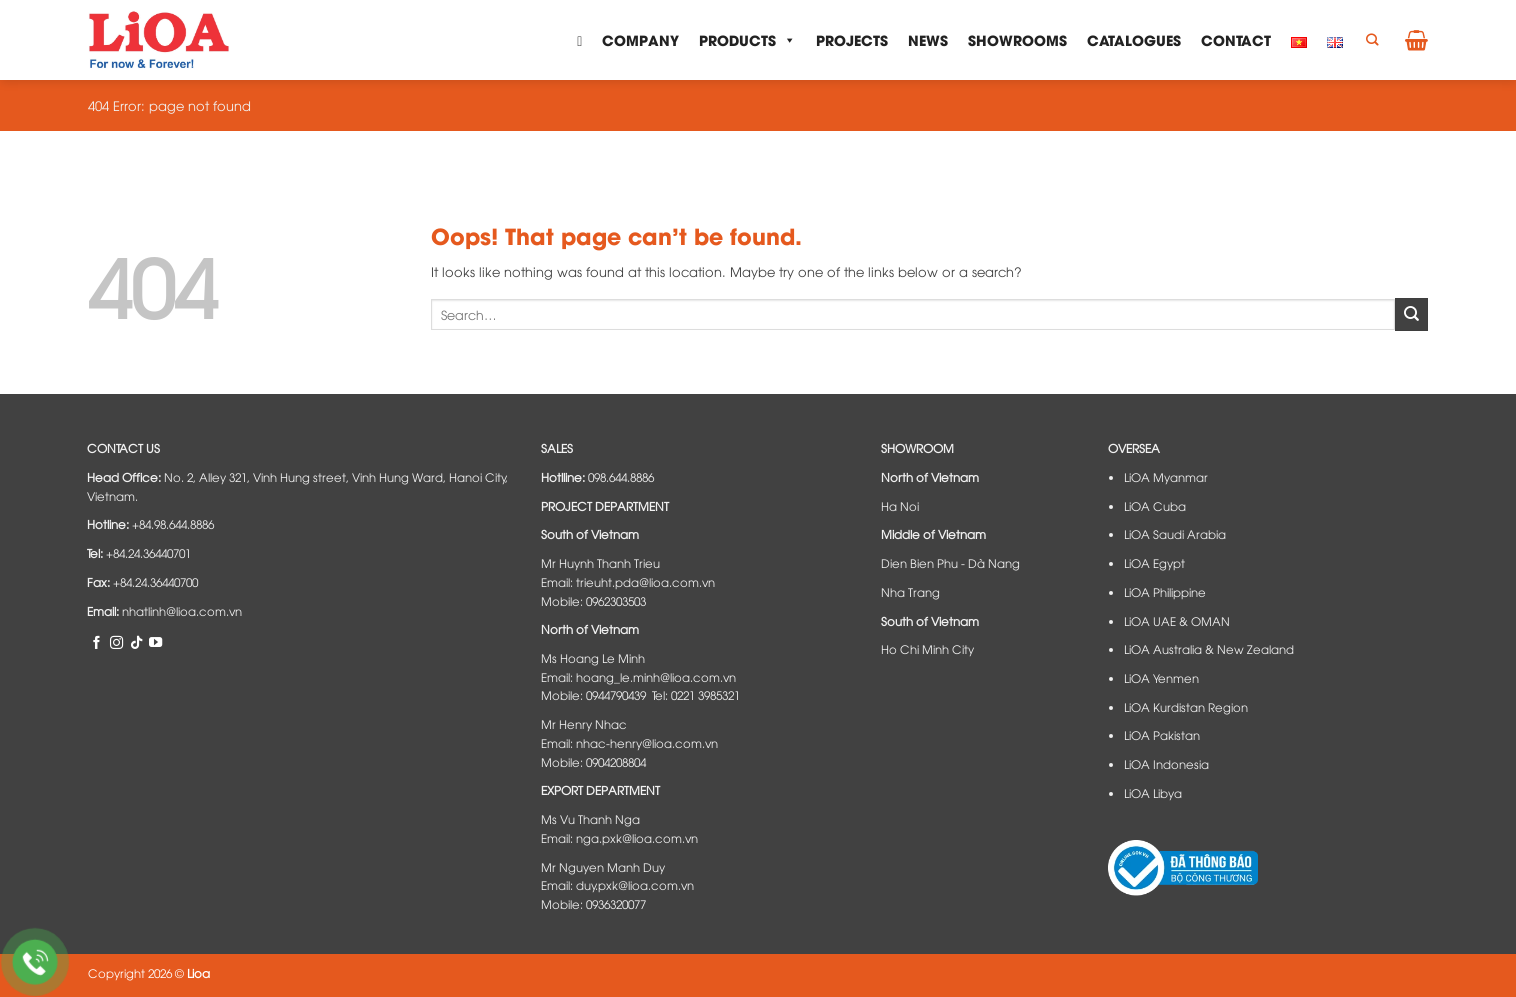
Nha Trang (910, 592)
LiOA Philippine (1165, 592)
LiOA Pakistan (1162, 735)
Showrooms (1017, 39)
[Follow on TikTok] (136, 642)
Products (747, 40)
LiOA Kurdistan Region (1186, 707)
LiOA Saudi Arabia (1175, 534)
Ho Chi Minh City (927, 649)
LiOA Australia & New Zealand (1209, 649)
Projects (852, 39)
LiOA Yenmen (1161, 678)
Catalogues (1134, 39)
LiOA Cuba (1155, 506)
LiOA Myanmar (1166, 477)
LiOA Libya (1153, 793)
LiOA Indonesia (1166, 764)
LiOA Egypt (1154, 563)
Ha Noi (900, 506)
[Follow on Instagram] (116, 642)
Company (640, 39)
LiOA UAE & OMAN (1177, 621)
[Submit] (1411, 314)
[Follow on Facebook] (96, 642)
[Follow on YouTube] (155, 642)
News (928, 39)
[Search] (1372, 40)
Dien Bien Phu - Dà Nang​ (950, 563)
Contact (1236, 39)
